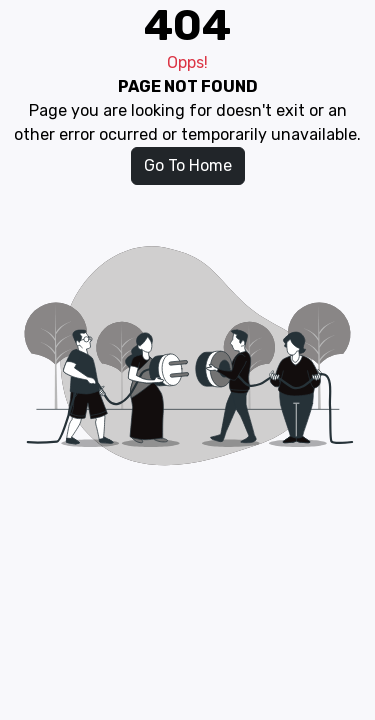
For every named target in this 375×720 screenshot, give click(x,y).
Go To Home (188, 165)
